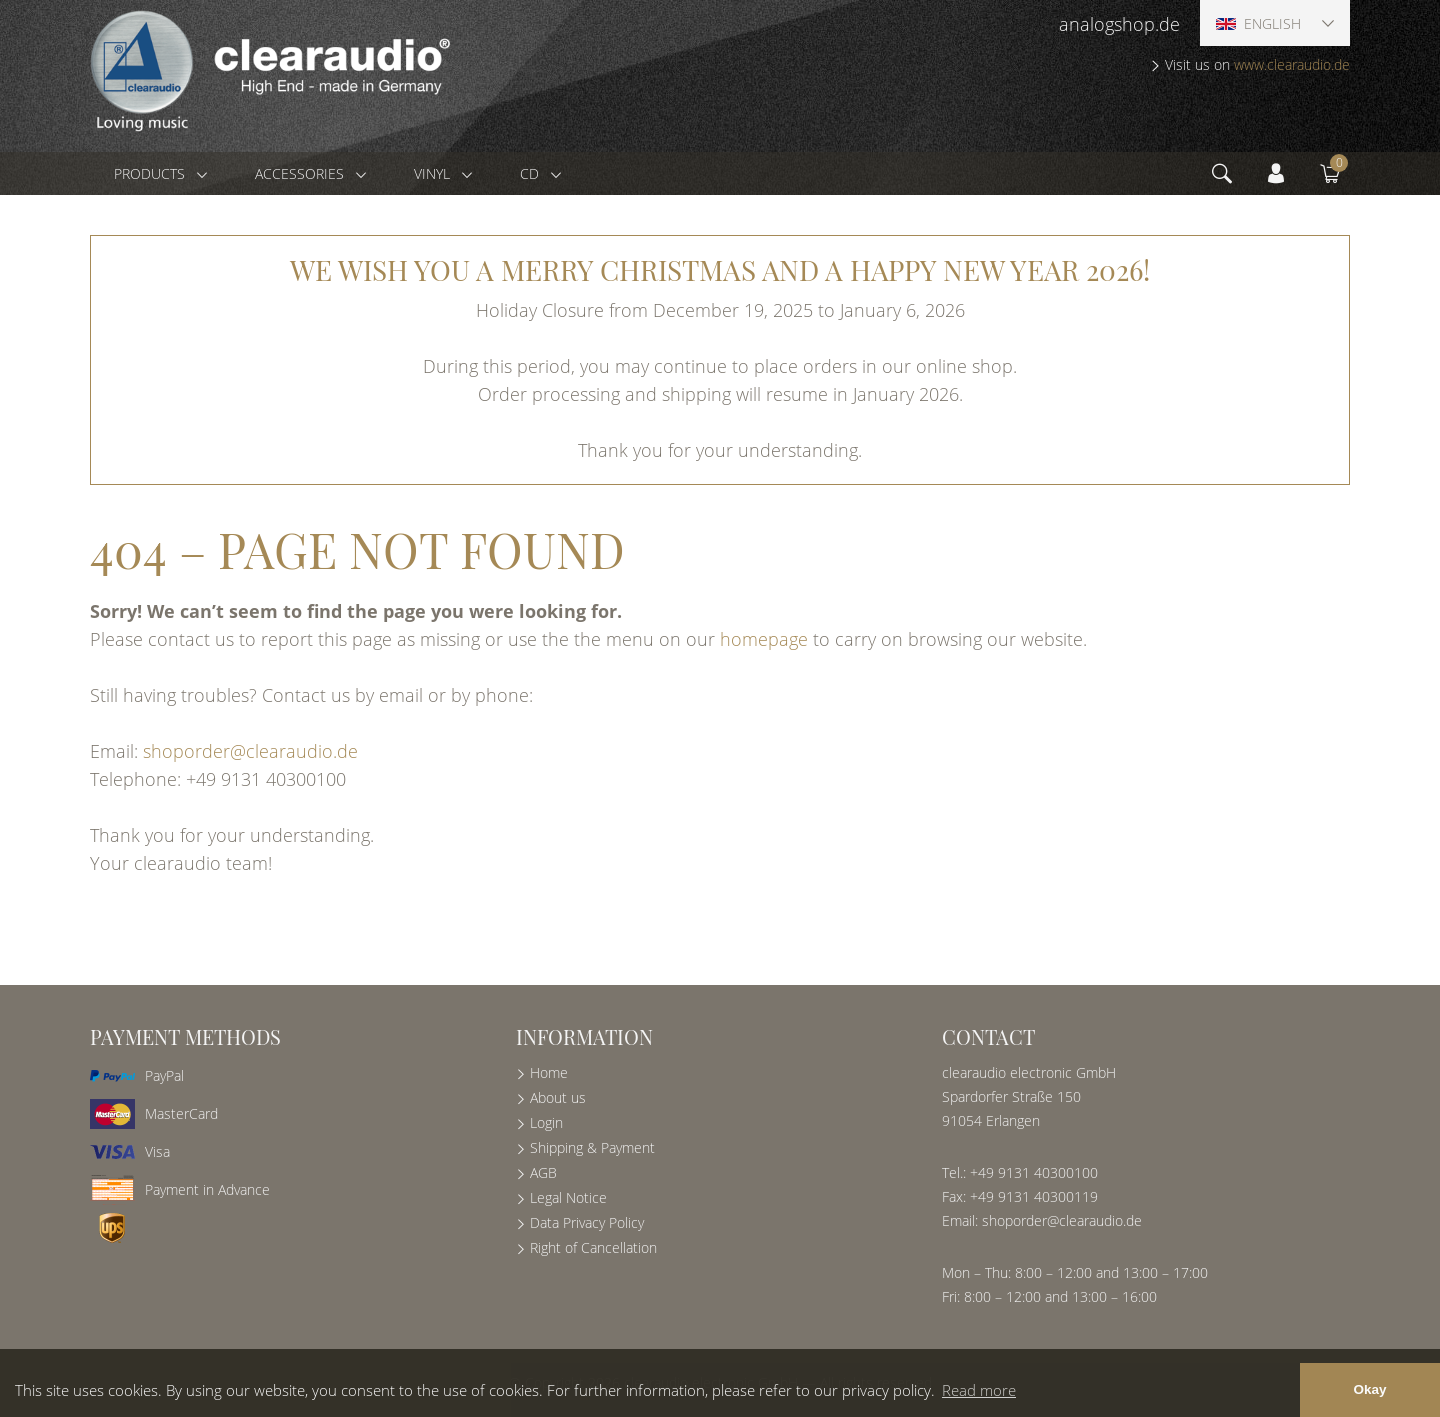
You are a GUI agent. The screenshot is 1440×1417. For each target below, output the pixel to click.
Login (546, 1122)
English (1258, 23)
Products (151, 173)
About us (558, 1097)
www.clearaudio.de (1292, 64)
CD (531, 173)
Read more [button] (979, 1390)
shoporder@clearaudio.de (250, 751)
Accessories (301, 173)
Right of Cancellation (593, 1247)
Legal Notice (568, 1197)
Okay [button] (1369, 1389)
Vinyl (434, 173)
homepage (764, 639)
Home (549, 1072)
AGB (543, 1172)
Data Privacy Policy (587, 1222)
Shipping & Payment (592, 1147)
